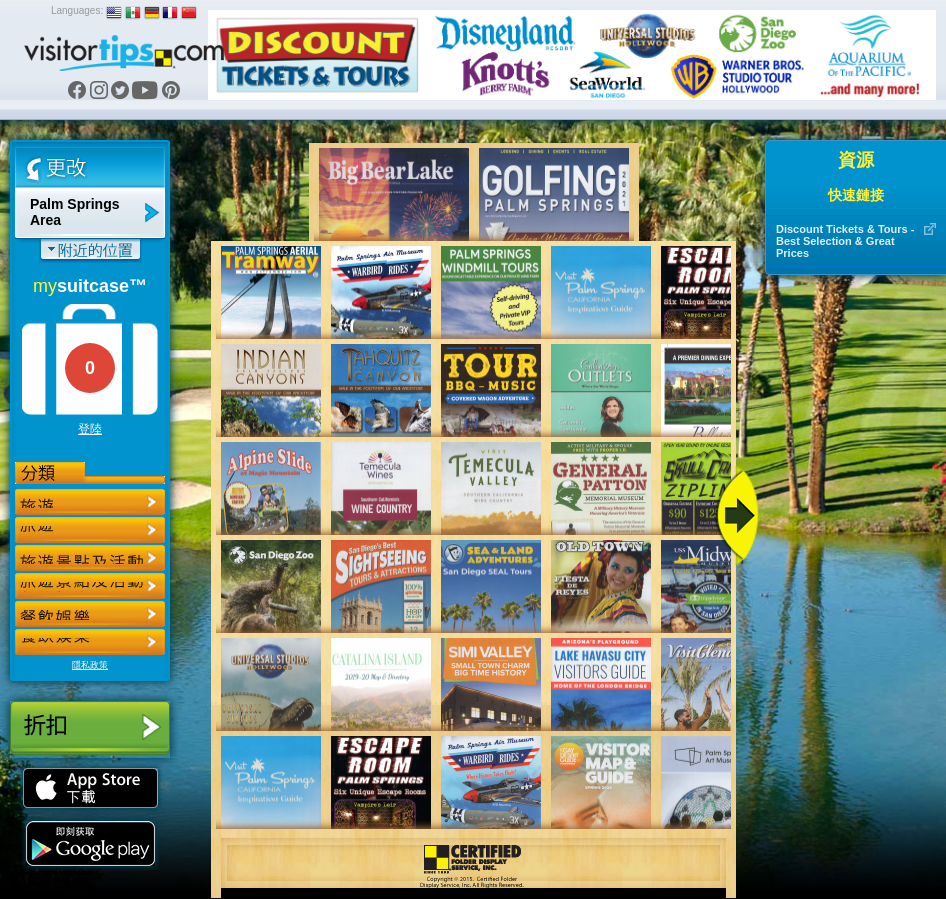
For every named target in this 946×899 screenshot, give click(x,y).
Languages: (77, 10)
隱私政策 (90, 665)
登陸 (90, 429)
